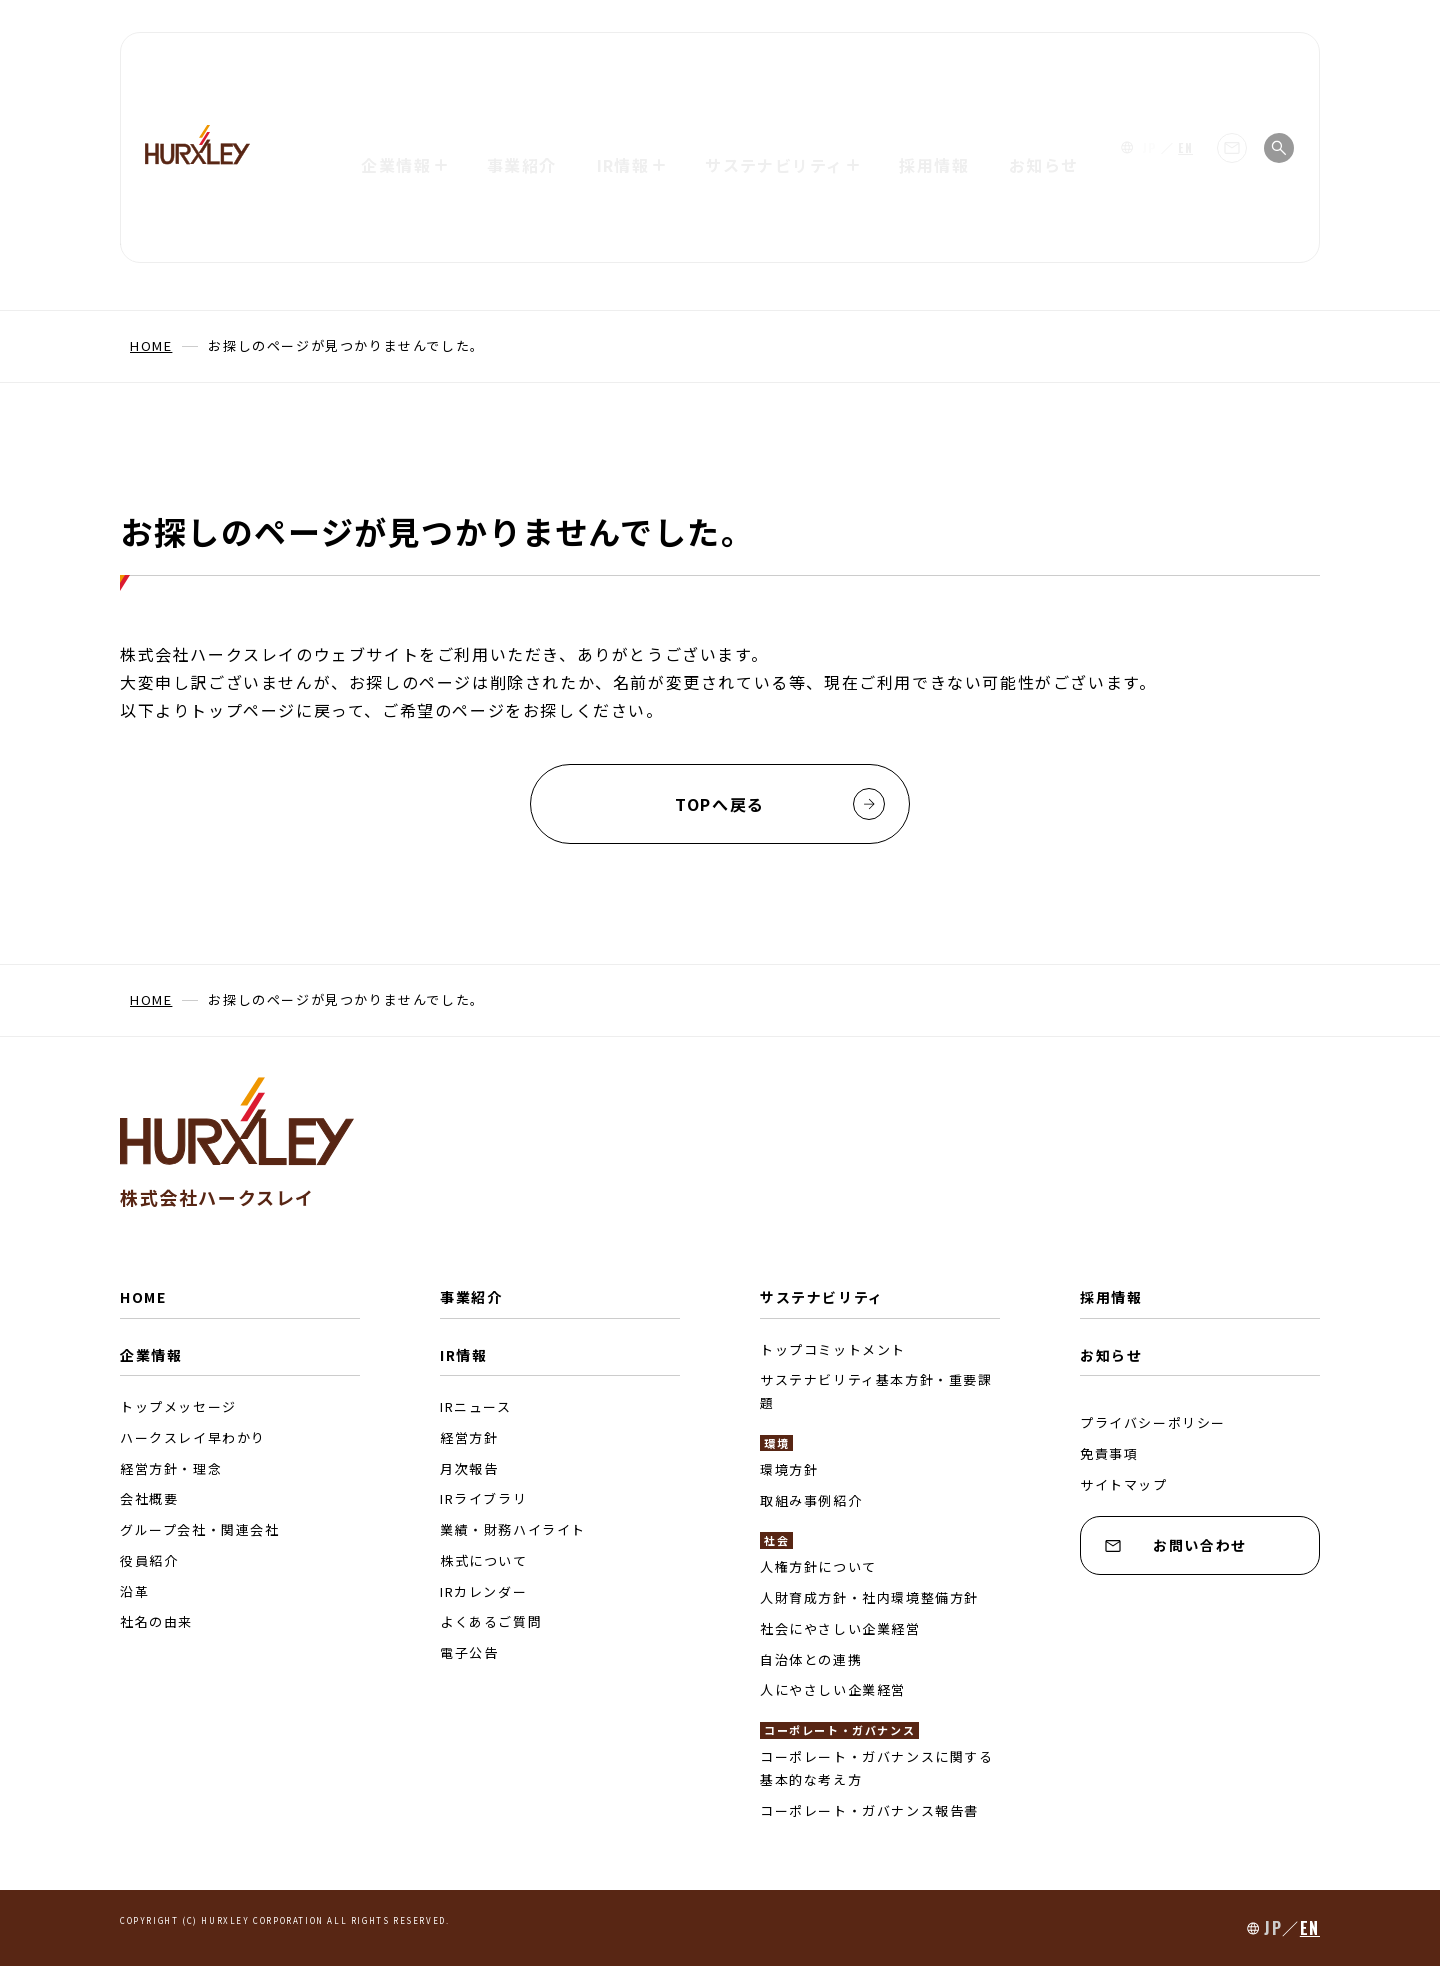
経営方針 (469, 1437)
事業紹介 (520, 65)
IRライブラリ (483, 1498)
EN (1185, 65)
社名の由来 (156, 1621)
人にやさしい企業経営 (833, 1689)
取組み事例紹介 (811, 1500)
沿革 (134, 1591)
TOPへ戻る (780, 804)
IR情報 (463, 1355)
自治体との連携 (811, 1659)
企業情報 (151, 1355)
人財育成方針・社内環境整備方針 (869, 1597)
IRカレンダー (483, 1591)
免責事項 (1109, 1453)
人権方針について (818, 1566)
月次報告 (469, 1468)
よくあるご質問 (491, 1621)
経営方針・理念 (171, 1468)
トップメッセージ (178, 1406)
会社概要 (149, 1498)
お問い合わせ (1176, 1545)
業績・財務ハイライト (513, 1529)
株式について (484, 1560)
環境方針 (789, 1469)
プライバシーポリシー (1153, 1422)
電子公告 (469, 1652)
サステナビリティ (822, 1297)
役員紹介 (149, 1560)
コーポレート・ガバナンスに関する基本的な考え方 (877, 1768)
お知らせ (1046, 65)
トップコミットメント (833, 1349)
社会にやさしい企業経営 (840, 1628)
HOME (143, 1297)
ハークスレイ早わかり (193, 1437)
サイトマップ (1124, 1484)
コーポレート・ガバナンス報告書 (869, 1810)
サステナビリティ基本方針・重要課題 (876, 1391)
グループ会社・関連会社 (200, 1529)
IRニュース (476, 1406)
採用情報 (936, 65)
